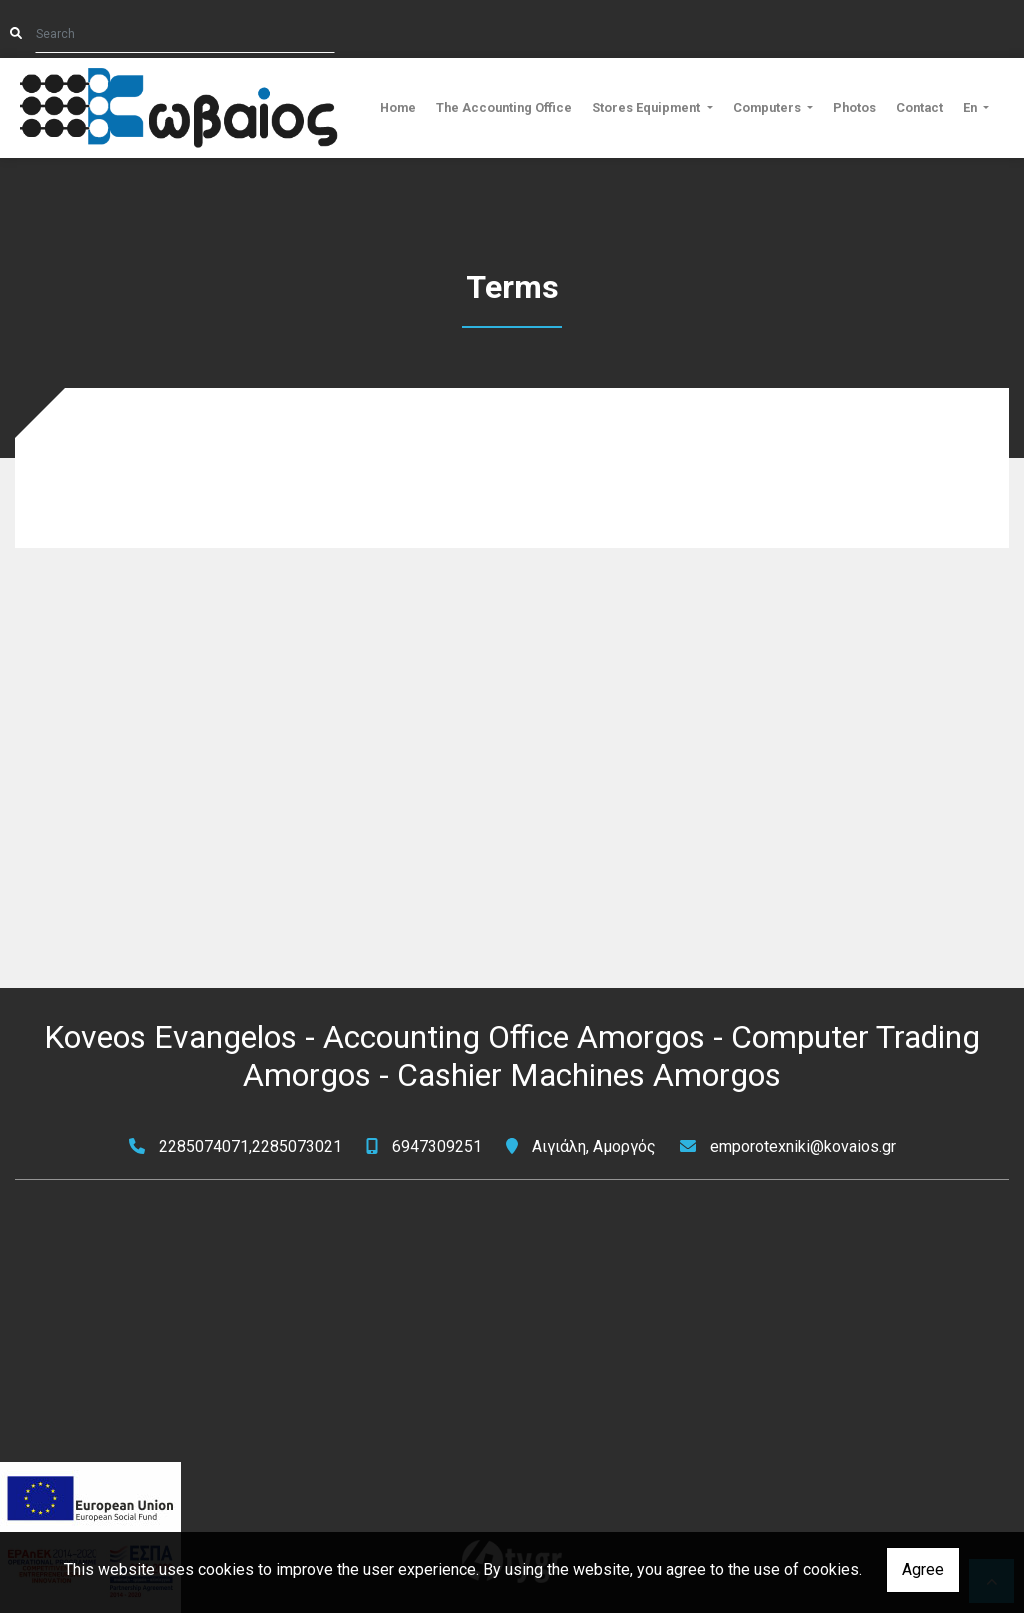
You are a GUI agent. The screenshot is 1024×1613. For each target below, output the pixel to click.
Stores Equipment (647, 107)
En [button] (971, 107)
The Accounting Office (504, 107)
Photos (854, 107)
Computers (768, 107)
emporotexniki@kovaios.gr (803, 1146)
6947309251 (437, 1146)
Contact (919, 107)
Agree (923, 1569)
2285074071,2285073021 (250, 1146)
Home (398, 107)
